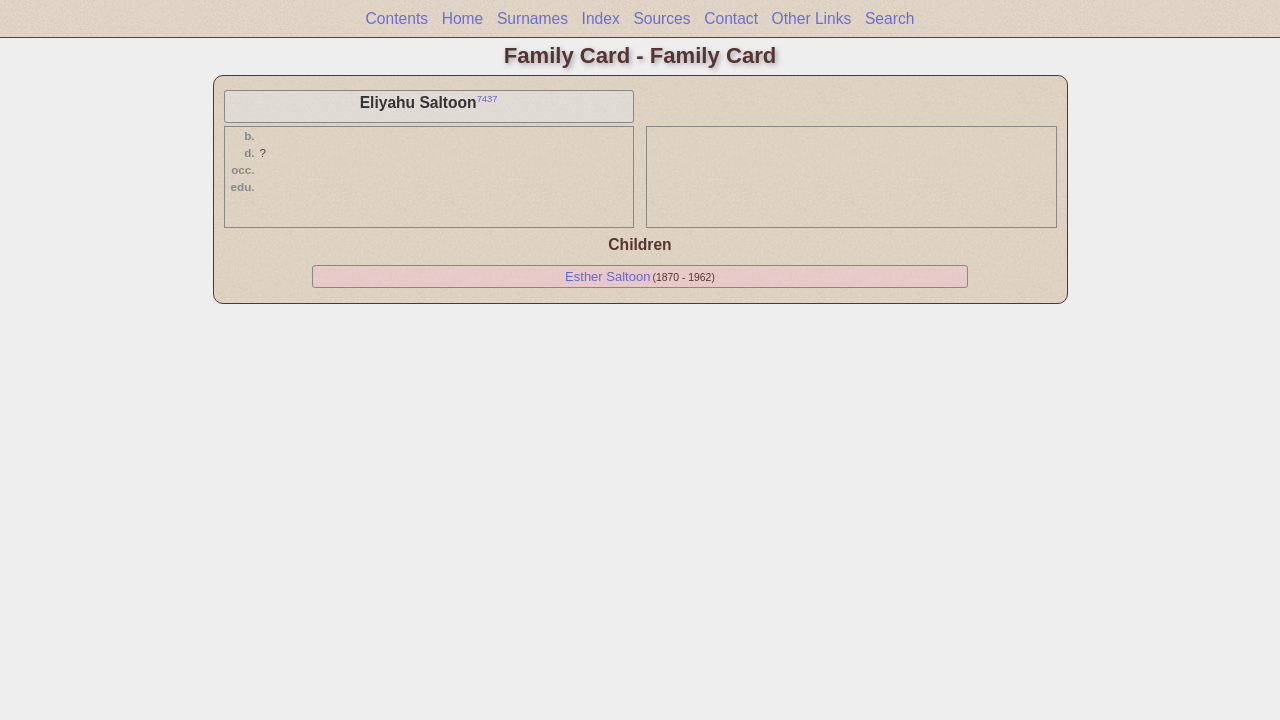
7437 (487, 99)
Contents (397, 18)
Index (601, 18)
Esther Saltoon (607, 276)
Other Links (812, 18)
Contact (731, 18)
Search (889, 18)
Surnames (532, 18)
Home (463, 18)
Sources (661, 18)
